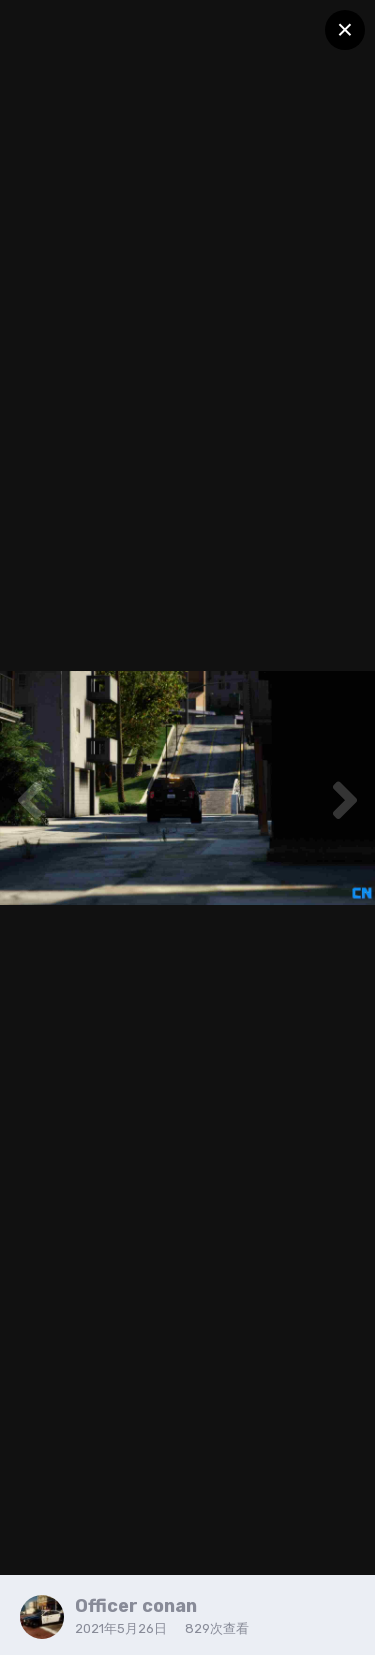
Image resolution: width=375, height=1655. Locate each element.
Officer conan (136, 1606)
